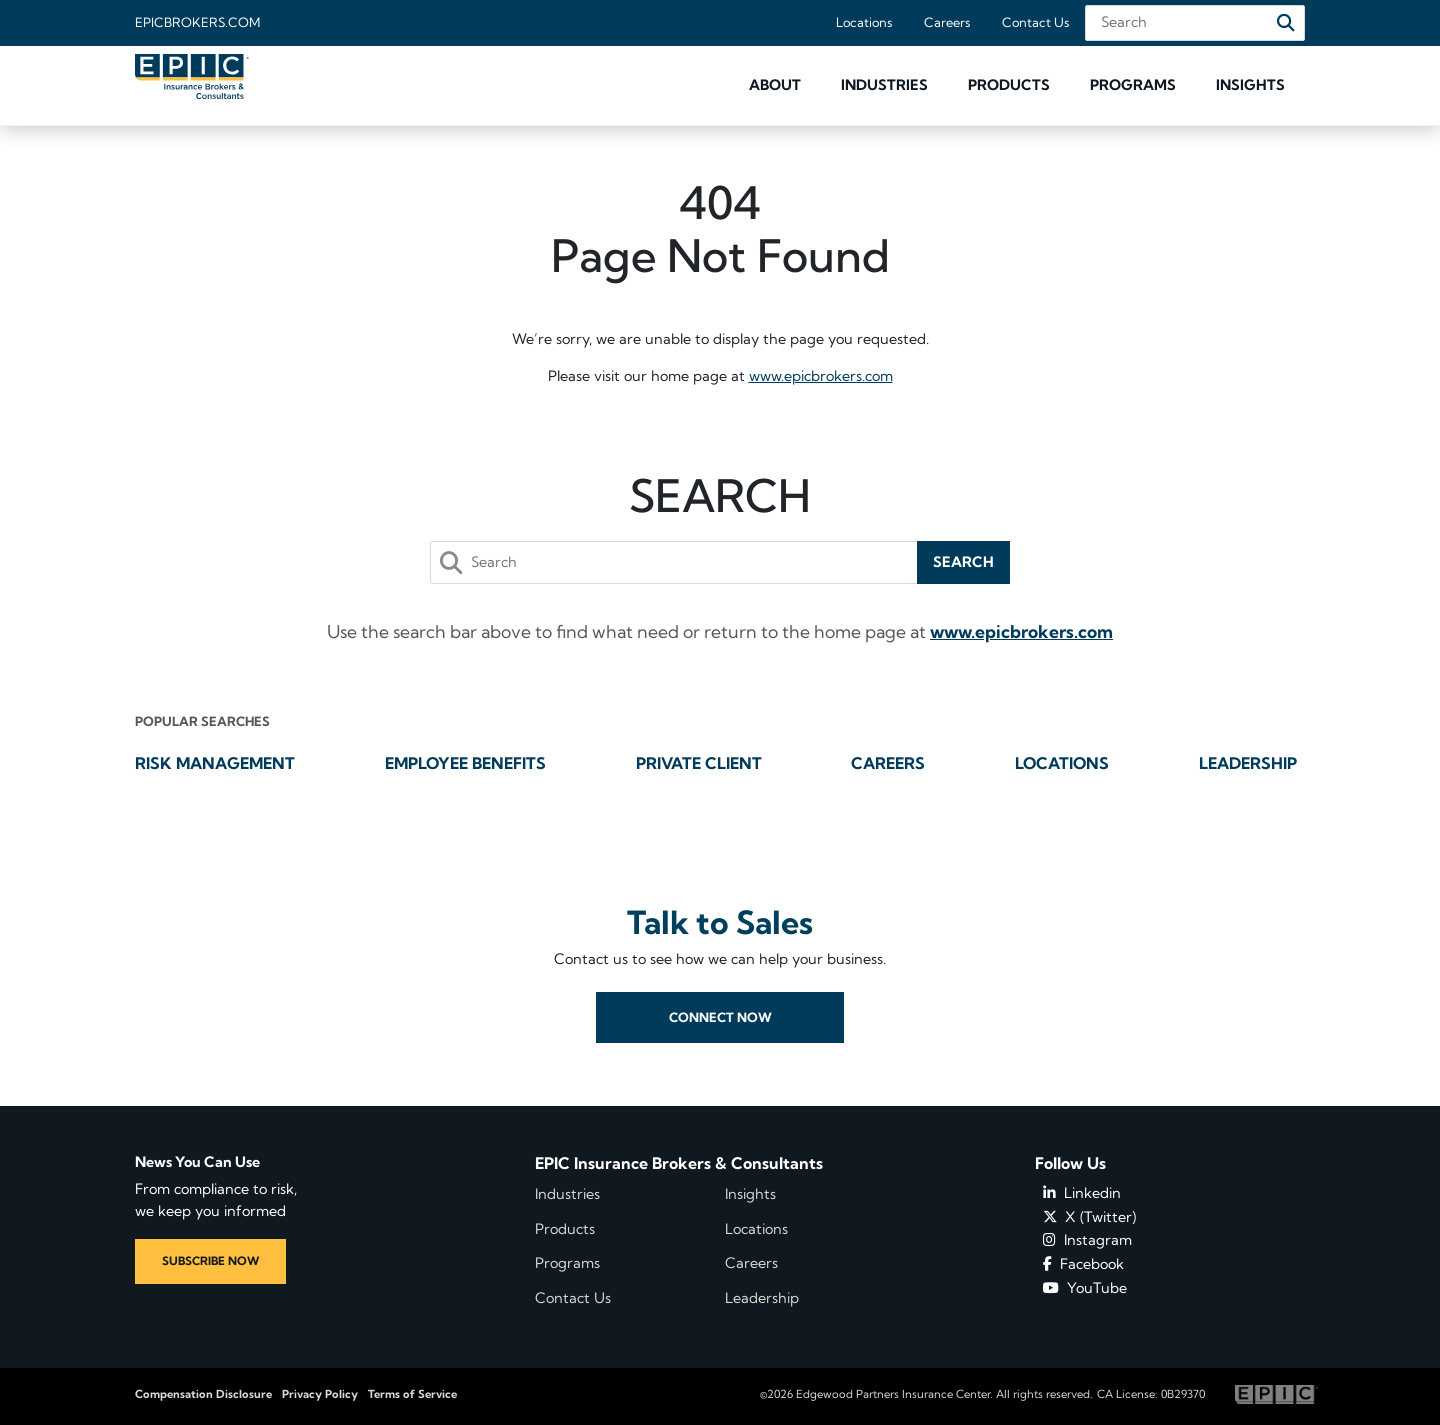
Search (963, 562)
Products (565, 1229)
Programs (567, 1263)
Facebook (1083, 1264)
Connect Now (720, 1053)
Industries (567, 1194)
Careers (947, 22)
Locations (864, 22)
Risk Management (215, 763)
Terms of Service (412, 1394)
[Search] (1286, 23)
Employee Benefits (465, 763)
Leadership (1248, 763)
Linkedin (1082, 1193)
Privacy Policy (320, 1394)
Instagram (1087, 1240)
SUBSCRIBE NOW (210, 1261)
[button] (775, 85)
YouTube (1085, 1288)
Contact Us (1035, 22)
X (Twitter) (1089, 1217)
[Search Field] (1195, 23)
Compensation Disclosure (203, 1394)
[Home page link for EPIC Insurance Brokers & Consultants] (192, 76)
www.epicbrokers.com (821, 376)
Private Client (699, 763)
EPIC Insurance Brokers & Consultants (679, 1163)
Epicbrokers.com (197, 22)
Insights (750, 1194)
